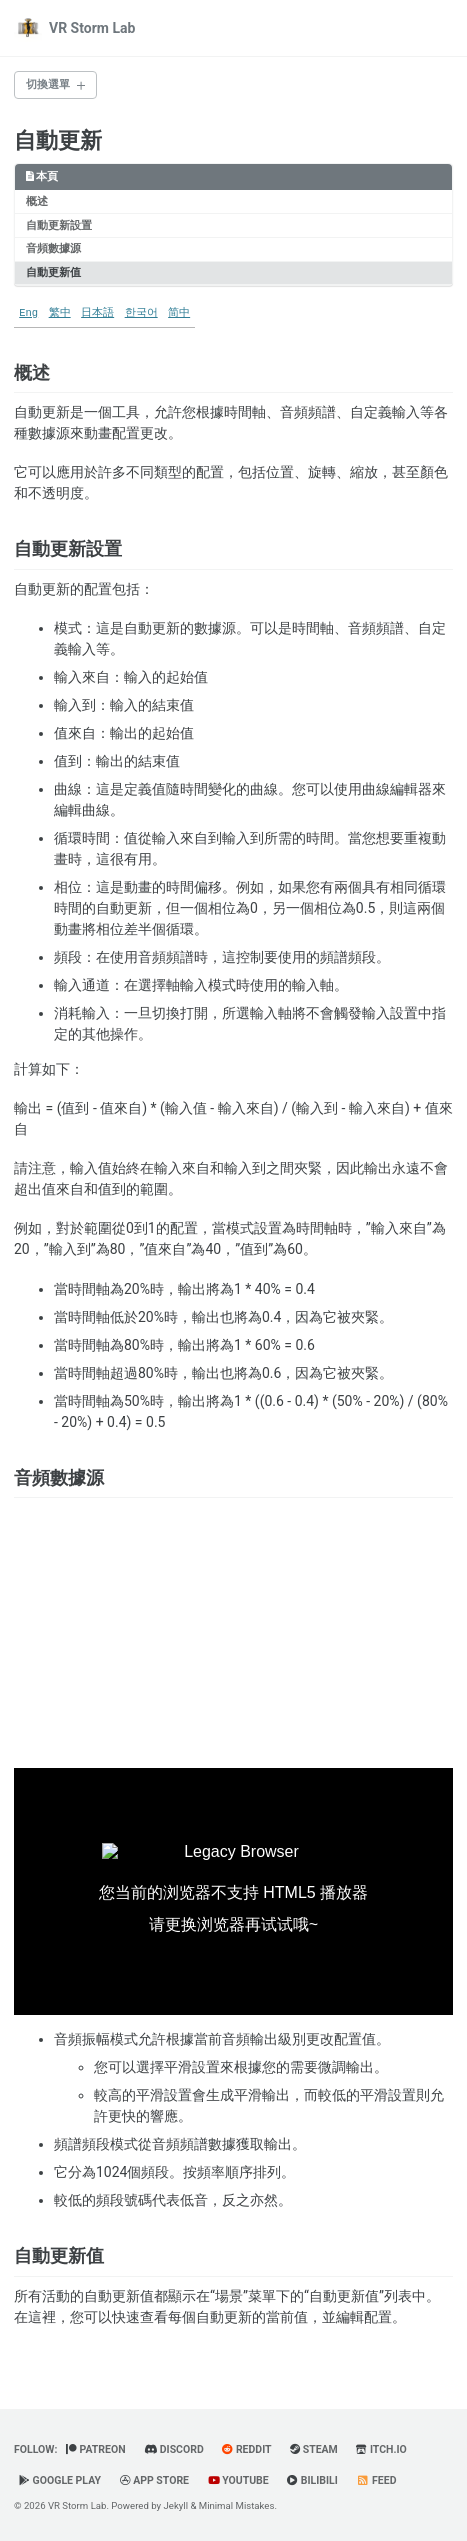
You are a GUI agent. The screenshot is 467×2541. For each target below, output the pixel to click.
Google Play (60, 2480)
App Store (155, 2480)
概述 (37, 201)
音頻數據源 (53, 248)
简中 (179, 313)
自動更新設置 (59, 225)
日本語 (97, 313)
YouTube (238, 2480)
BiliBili (312, 2480)
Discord (174, 2449)
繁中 (60, 313)
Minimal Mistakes (237, 2505)
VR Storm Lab (92, 28)
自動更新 (58, 140)
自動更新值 (53, 272)
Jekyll (176, 2505)
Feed (376, 2480)
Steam (314, 2449)
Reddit (246, 2449)
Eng (28, 313)
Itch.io (381, 2449)
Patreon (96, 2449)
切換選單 (48, 84)
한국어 (141, 313)
